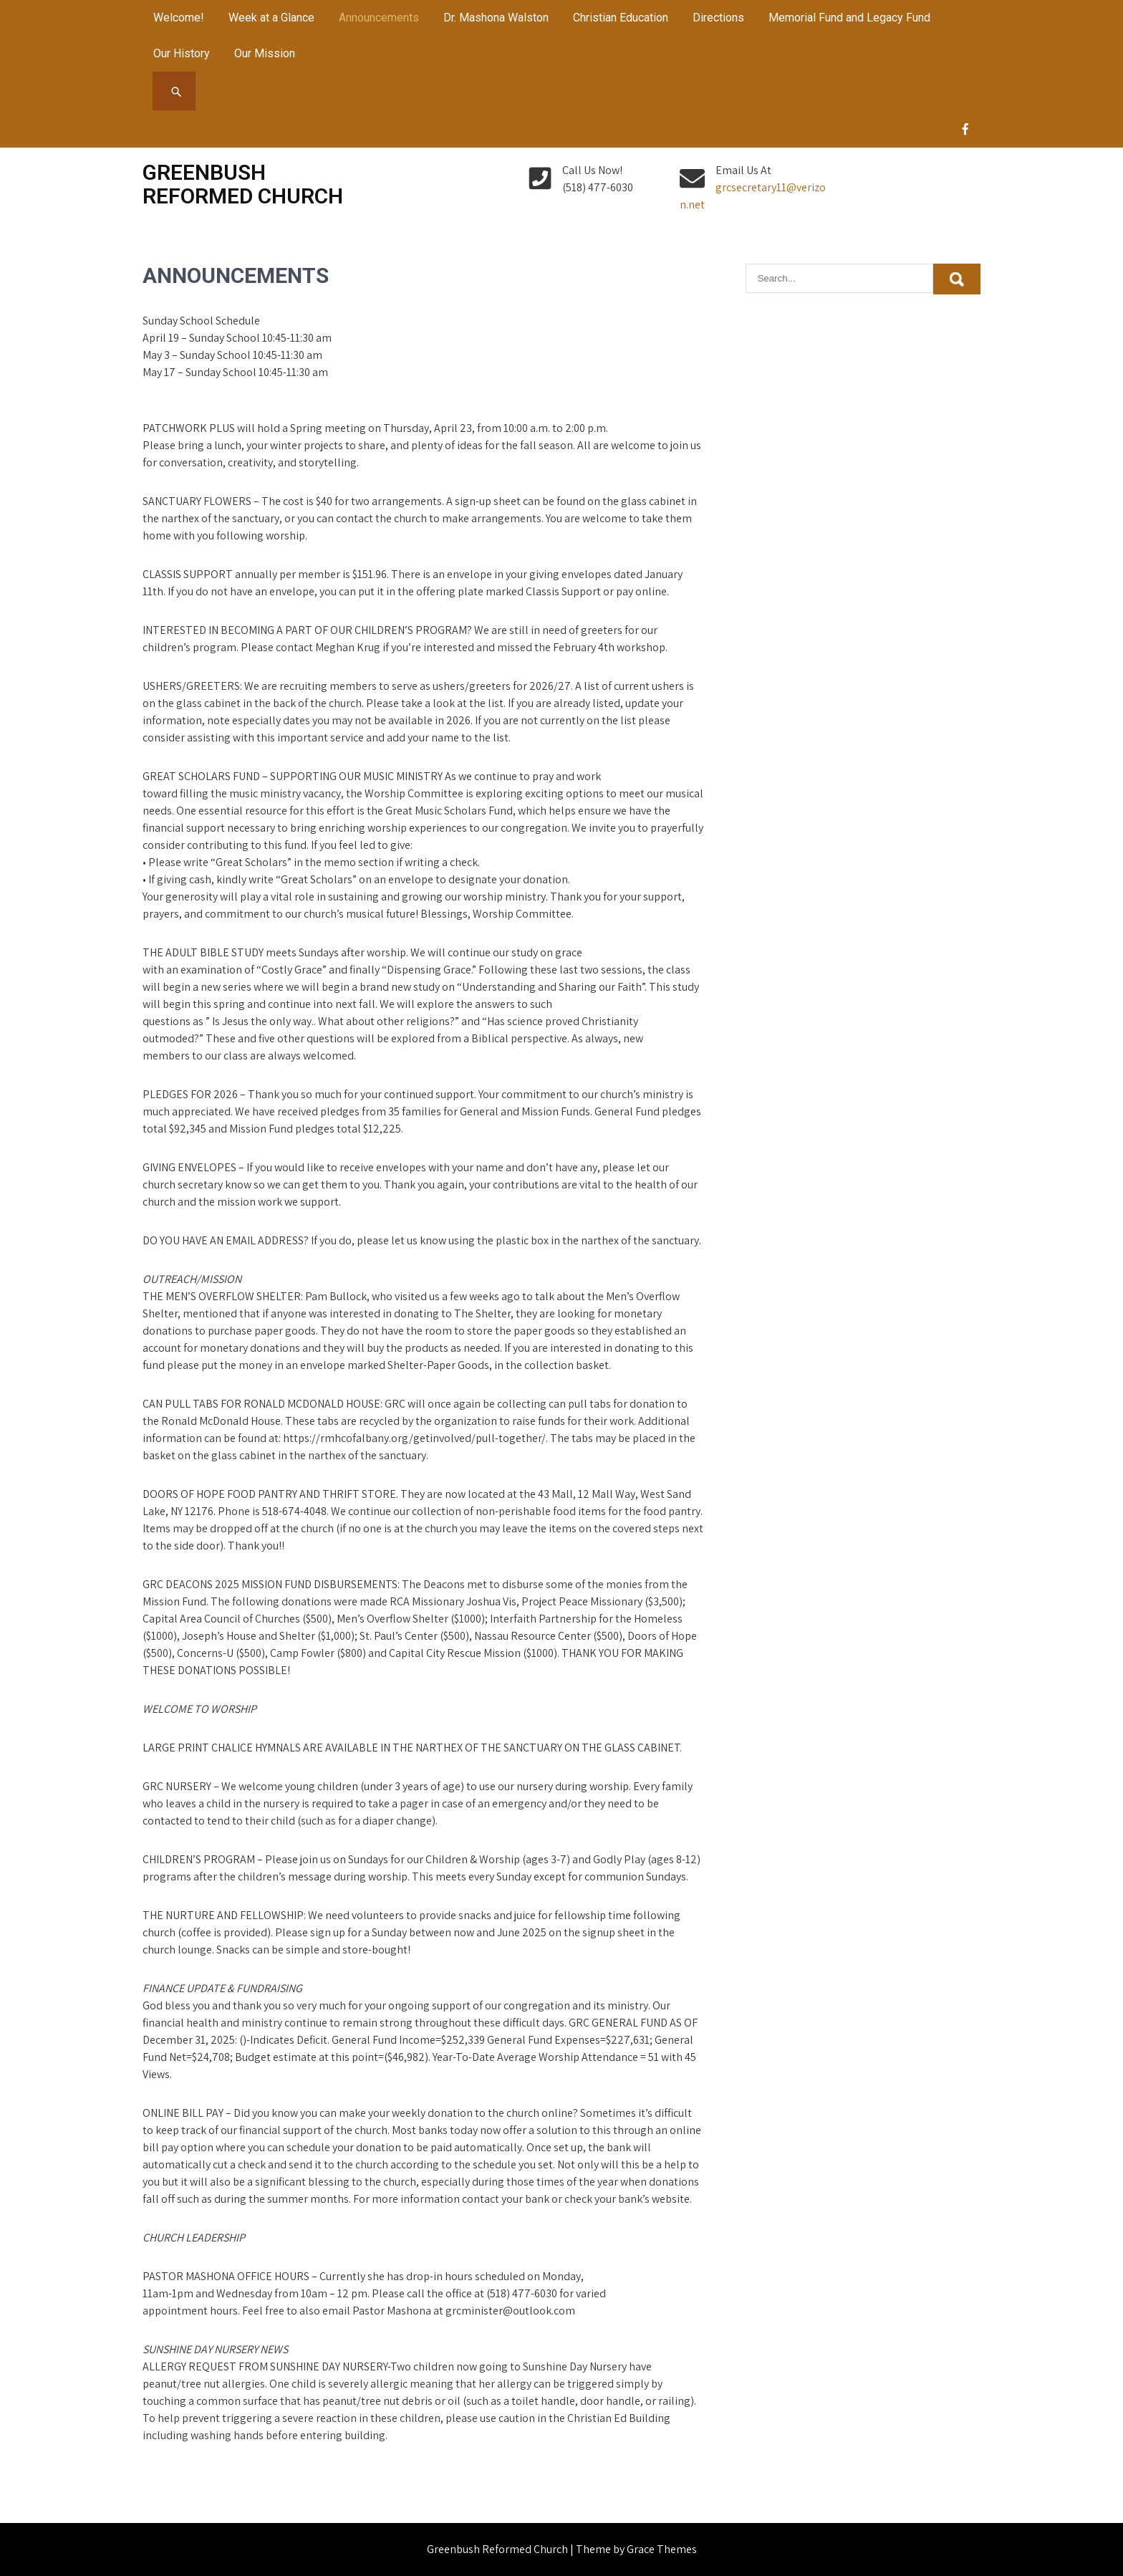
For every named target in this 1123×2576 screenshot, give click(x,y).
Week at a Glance (271, 17)
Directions (718, 17)
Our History (181, 53)
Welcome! (178, 17)
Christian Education (620, 17)
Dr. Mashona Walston (496, 17)
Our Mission (264, 53)
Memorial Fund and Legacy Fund (849, 17)
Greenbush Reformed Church (243, 184)
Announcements (379, 17)
